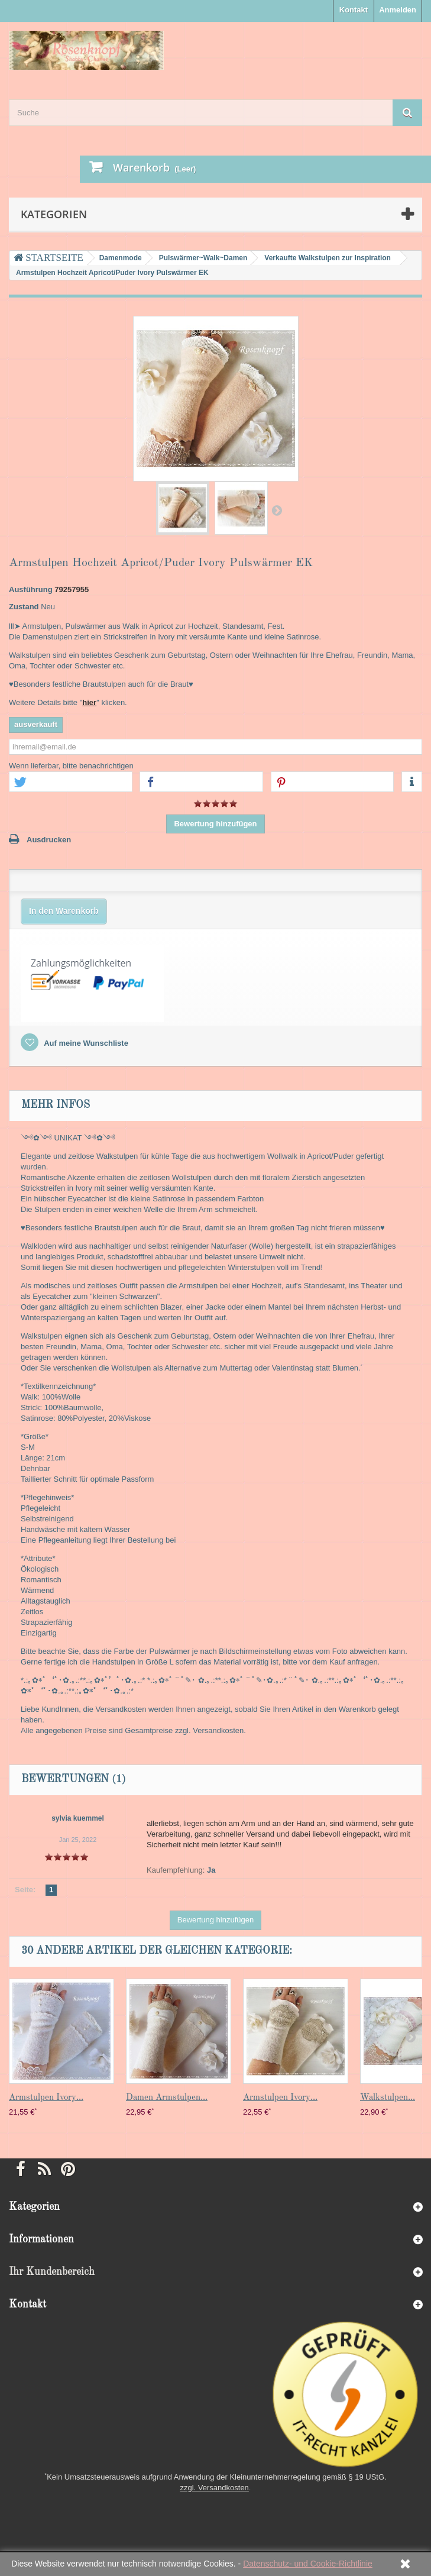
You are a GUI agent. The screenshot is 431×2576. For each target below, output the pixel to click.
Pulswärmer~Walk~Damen (203, 258)
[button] (70, 782)
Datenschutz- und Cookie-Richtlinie (307, 2563)
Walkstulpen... (387, 2097)
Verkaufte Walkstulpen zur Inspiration (327, 258)
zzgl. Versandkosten (214, 2487)
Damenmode (120, 258)
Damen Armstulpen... (167, 2097)
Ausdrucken (49, 839)
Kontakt (353, 9)
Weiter (277, 510)
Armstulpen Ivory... (46, 2097)
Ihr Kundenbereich (52, 2272)
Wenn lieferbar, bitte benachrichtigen (71, 765)
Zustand (24, 606)
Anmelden (397, 9)
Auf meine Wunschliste (85, 1043)
